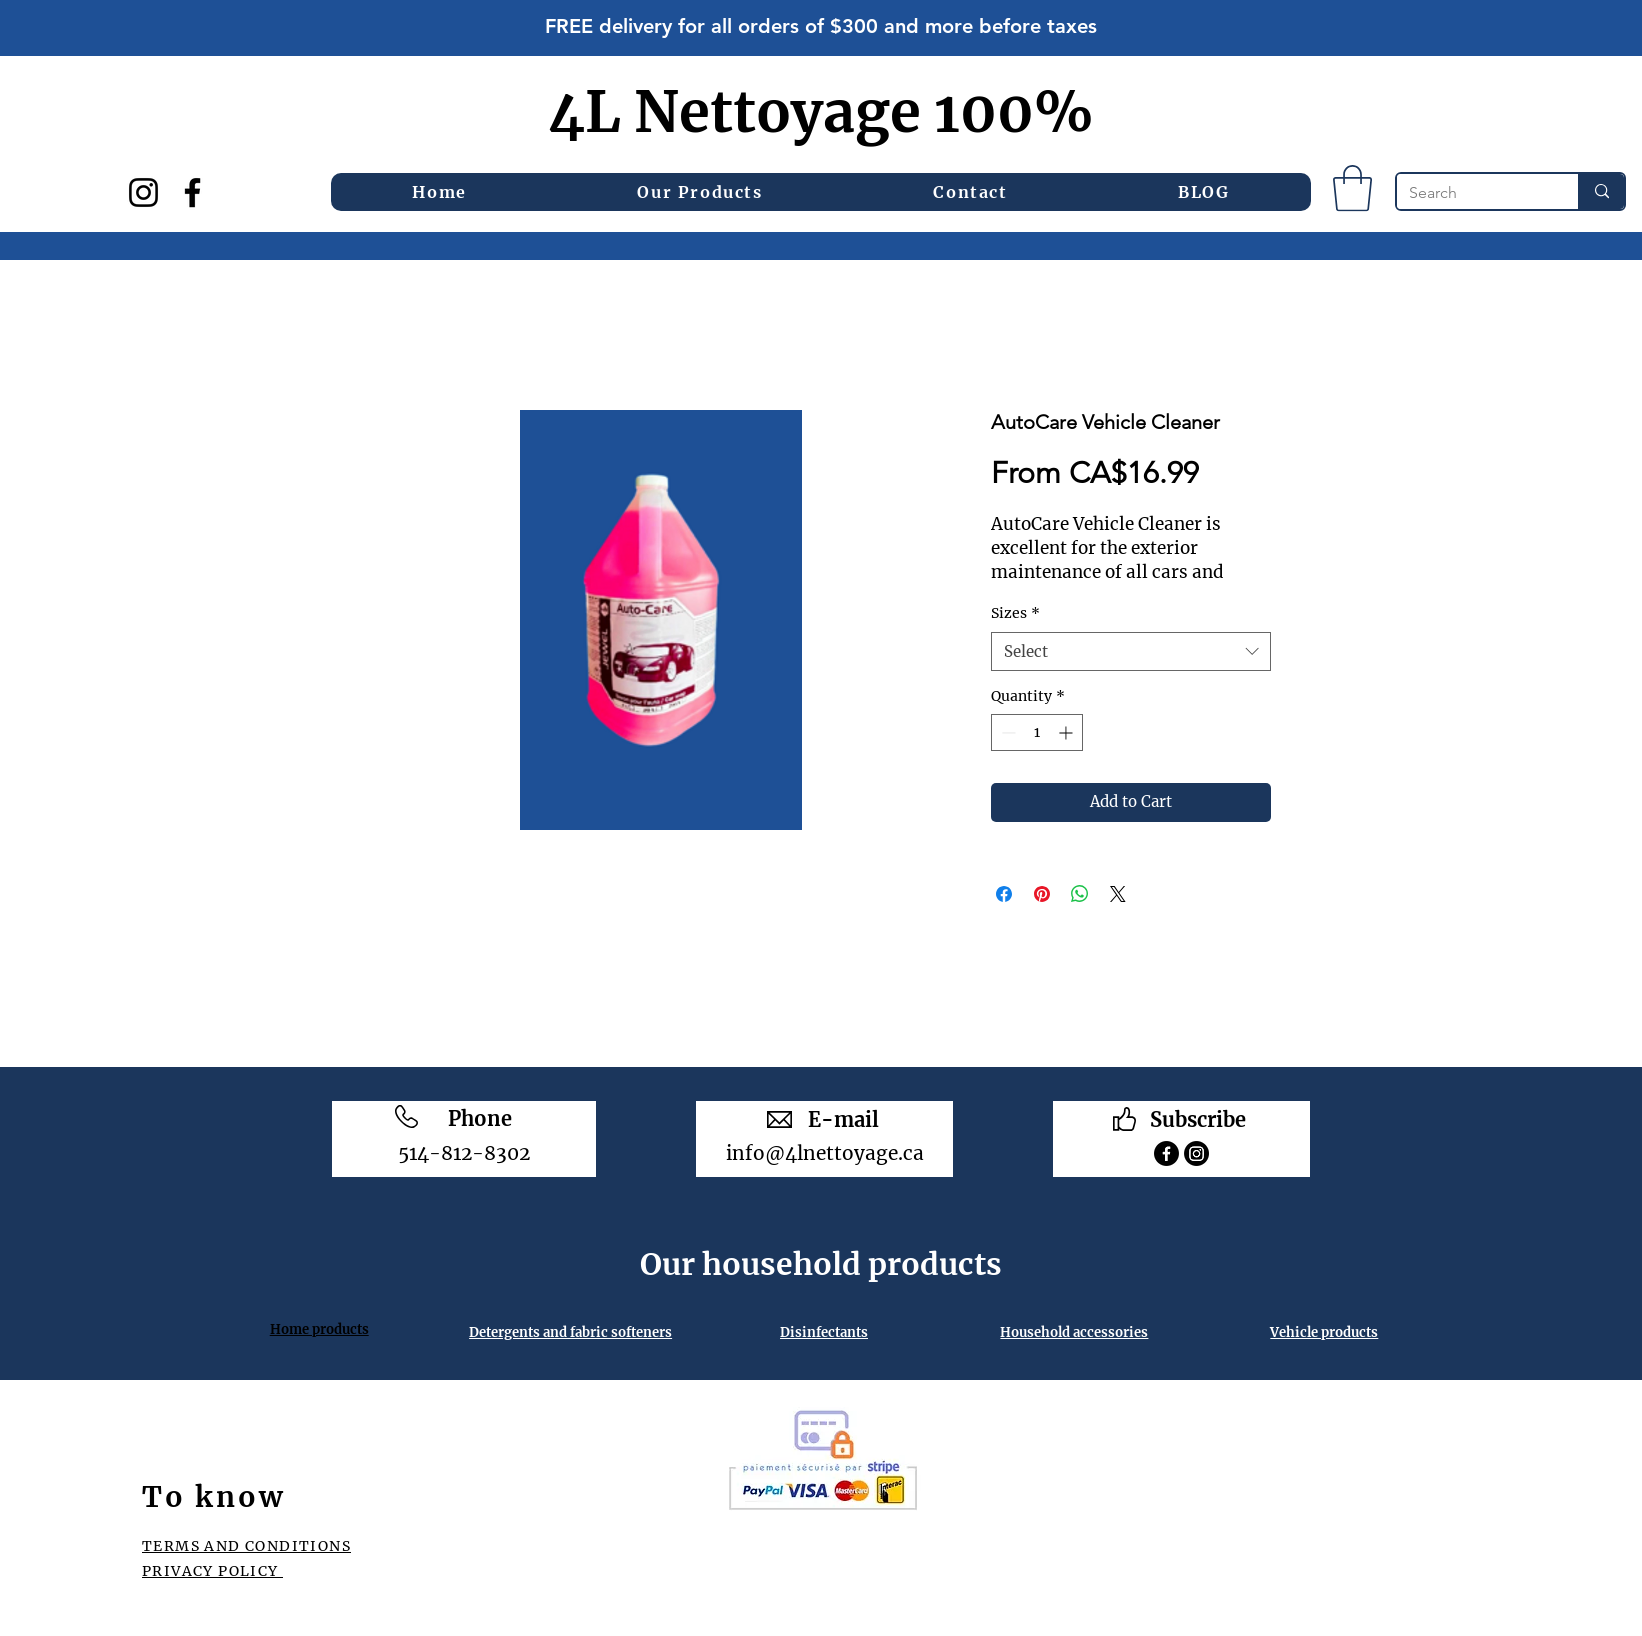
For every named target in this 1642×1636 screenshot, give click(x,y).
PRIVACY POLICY (212, 1571)
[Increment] (1067, 732)
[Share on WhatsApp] (1080, 894)
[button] (700, 192)
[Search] (1472, 193)
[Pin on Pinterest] (1042, 894)
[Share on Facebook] (1004, 894)
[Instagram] (143, 192)
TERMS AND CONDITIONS (246, 1546)
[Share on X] (1118, 894)
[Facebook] (192, 192)
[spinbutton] (1037, 732)
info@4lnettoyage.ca (825, 1153)
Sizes (1015, 613)
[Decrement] (1006, 732)
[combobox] (1131, 651)
